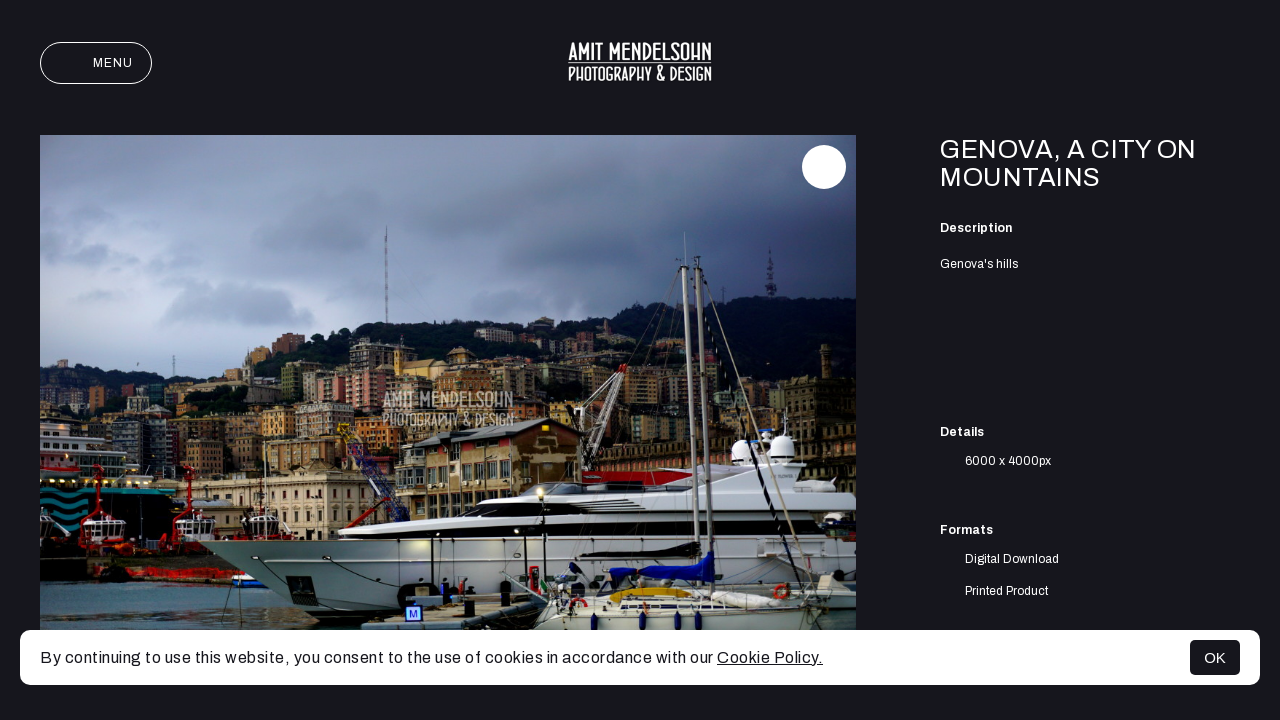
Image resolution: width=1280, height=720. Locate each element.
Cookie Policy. (770, 657)
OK (1215, 657)
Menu (96, 63)
